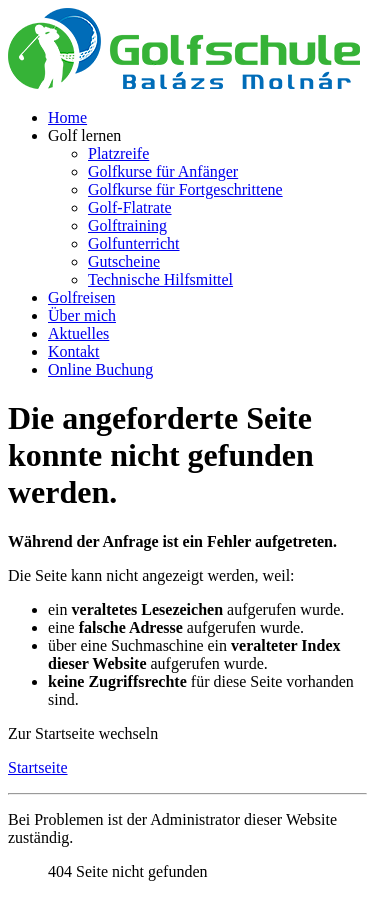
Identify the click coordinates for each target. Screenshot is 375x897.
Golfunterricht (134, 243)
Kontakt (74, 351)
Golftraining (127, 225)
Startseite (38, 767)
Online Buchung (100, 369)
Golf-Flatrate (130, 207)
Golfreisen (82, 297)
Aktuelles (78, 333)
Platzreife (118, 153)
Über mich (82, 315)
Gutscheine (124, 261)
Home (67, 117)
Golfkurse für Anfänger (163, 171)
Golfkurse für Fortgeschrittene (185, 189)
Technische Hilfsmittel (160, 279)
